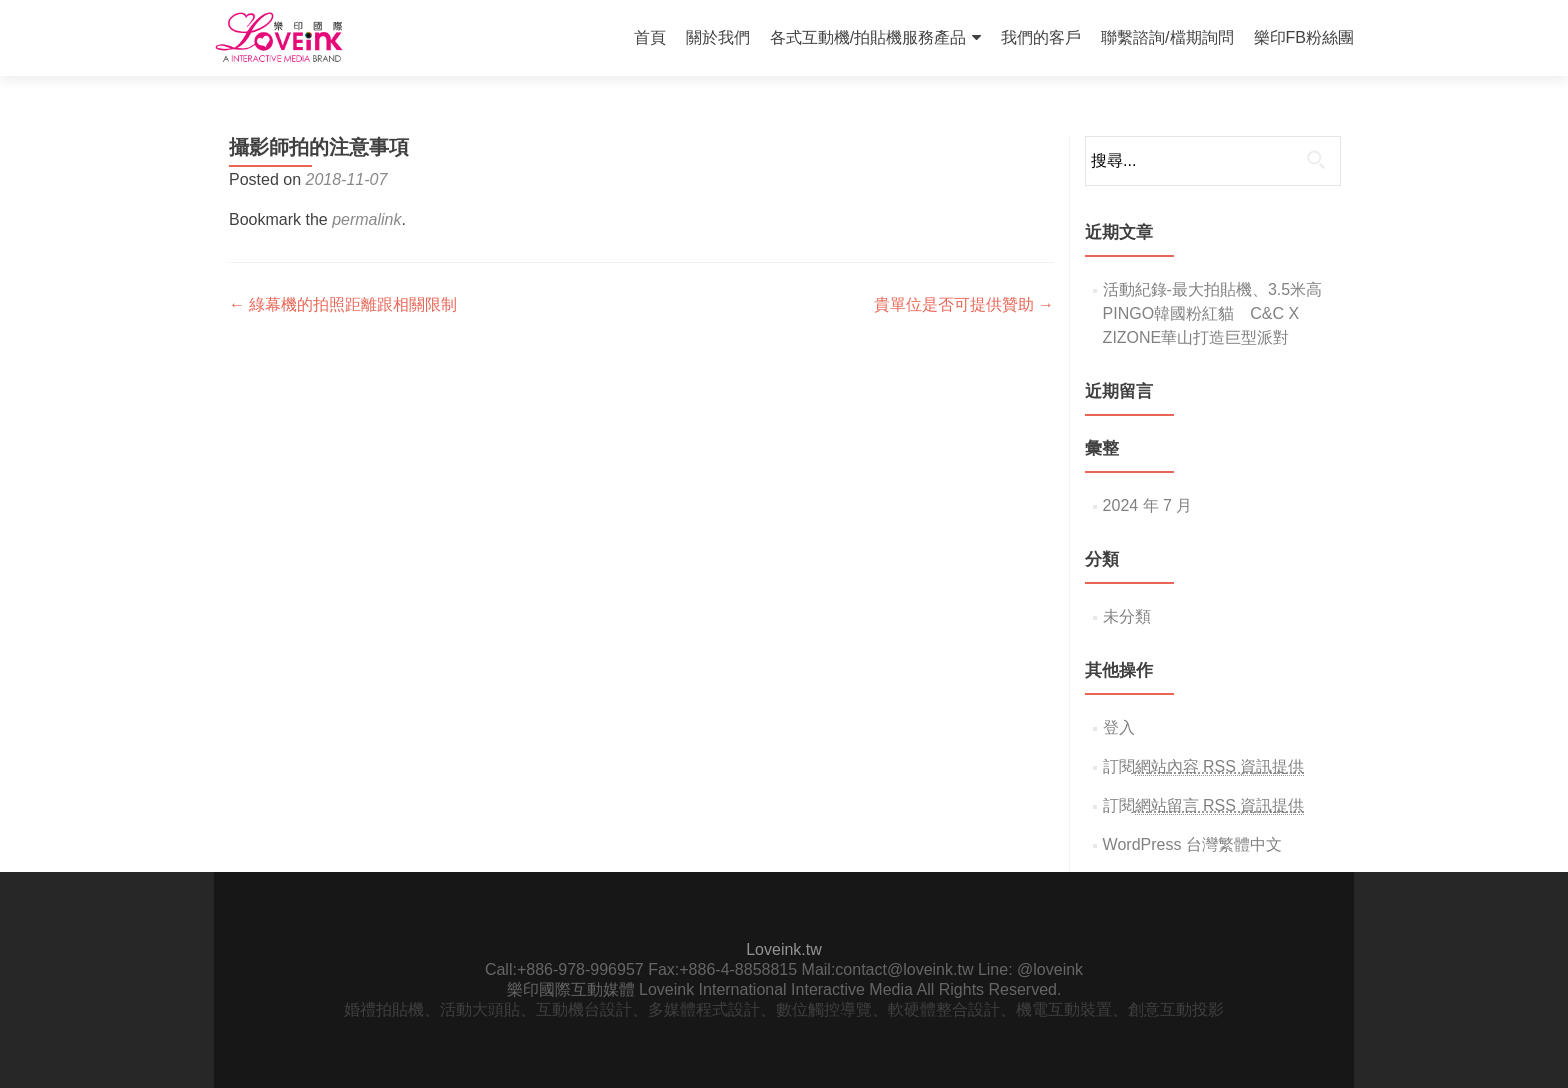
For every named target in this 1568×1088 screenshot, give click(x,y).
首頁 (650, 37)
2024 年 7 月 (1148, 505)
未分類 (1127, 616)
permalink (366, 219)
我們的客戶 (1041, 37)
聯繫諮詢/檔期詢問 (1167, 37)
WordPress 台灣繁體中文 (1192, 844)
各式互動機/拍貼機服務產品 (868, 37)
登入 (1119, 727)
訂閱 (1204, 767)
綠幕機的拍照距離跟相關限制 (343, 304)
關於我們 (718, 37)
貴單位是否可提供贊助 (964, 304)
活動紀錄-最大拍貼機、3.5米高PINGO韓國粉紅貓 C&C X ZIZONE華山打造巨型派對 (1213, 313)
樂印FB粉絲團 (1304, 37)
